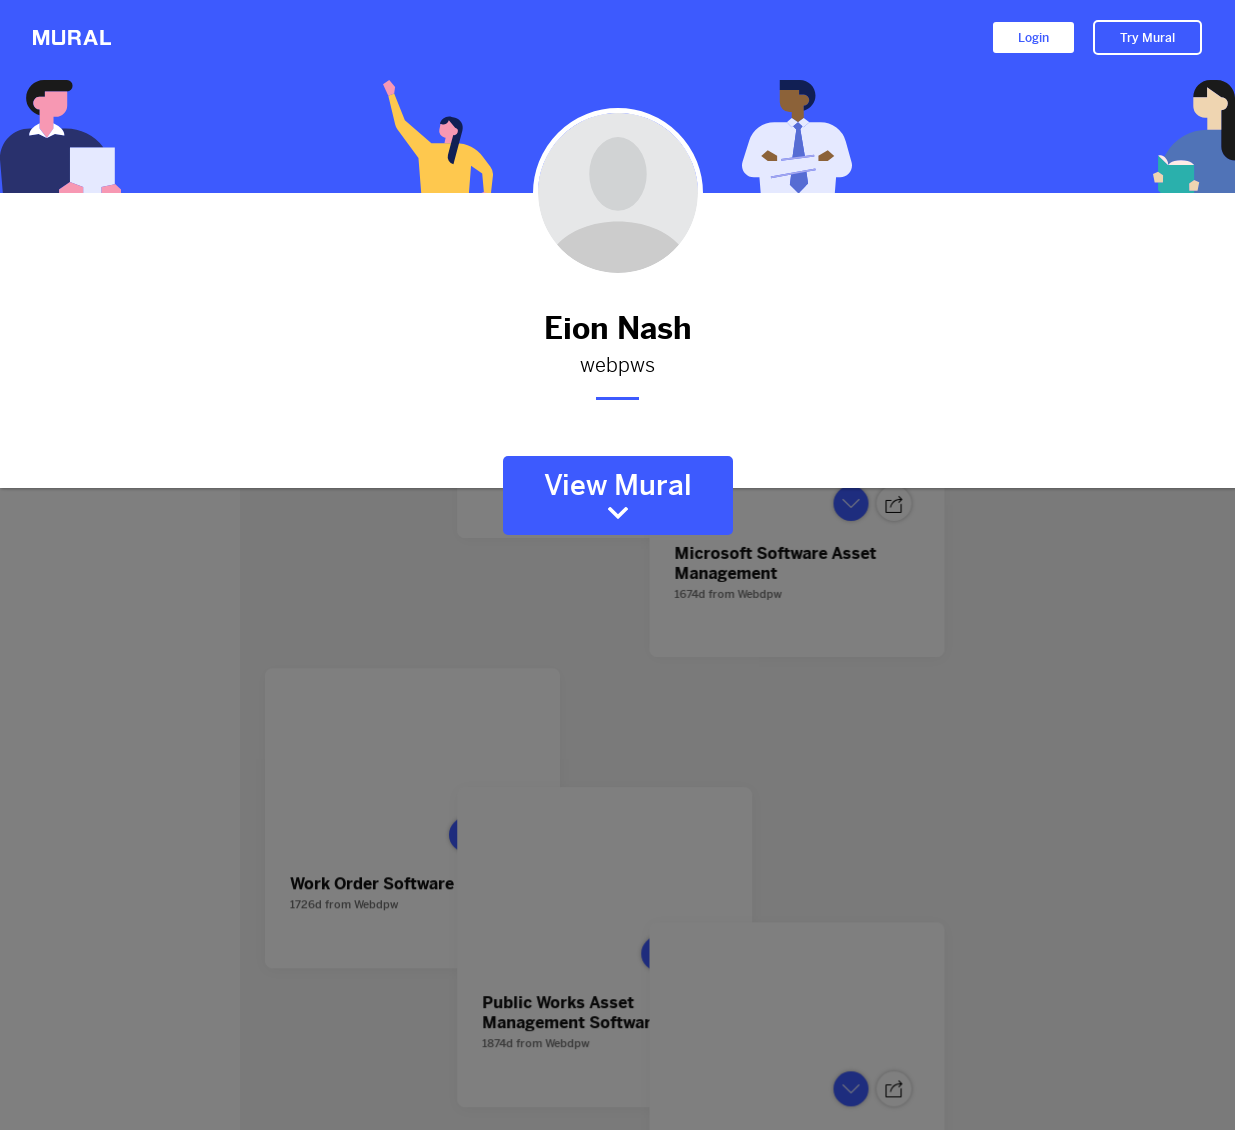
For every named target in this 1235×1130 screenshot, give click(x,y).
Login (1033, 38)
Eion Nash (618, 328)
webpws (618, 366)
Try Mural (1147, 38)
